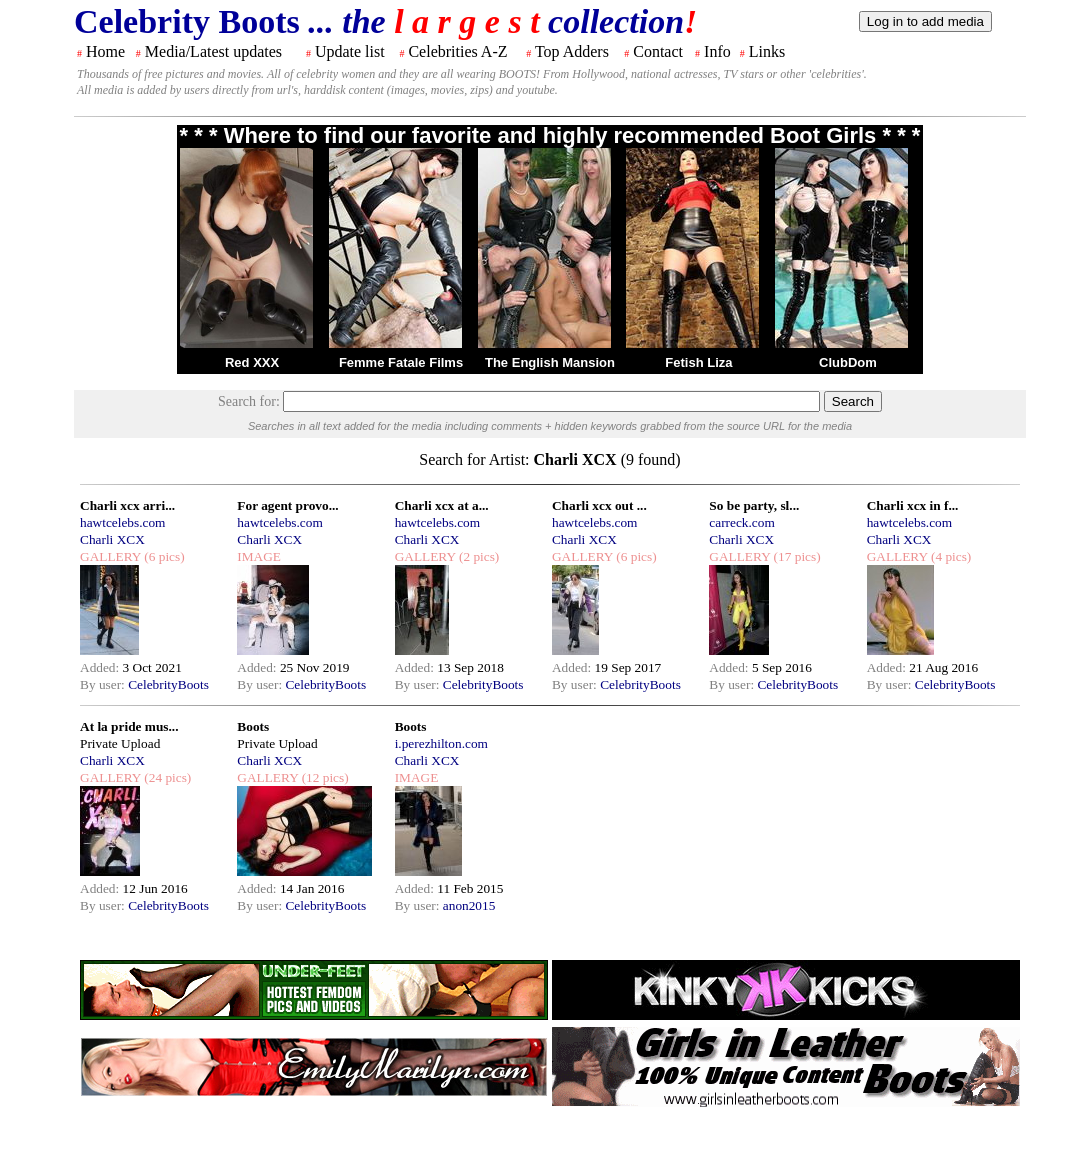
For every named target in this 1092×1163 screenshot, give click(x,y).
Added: (101, 667)
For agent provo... (287, 505)
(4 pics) (950, 556)
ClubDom (848, 362)
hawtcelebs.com (123, 522)
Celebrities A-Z (457, 51)
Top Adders (572, 51)
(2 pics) (478, 556)
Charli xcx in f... (913, 505)
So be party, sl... (754, 505)
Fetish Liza (698, 362)
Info (717, 51)
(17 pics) (795, 556)
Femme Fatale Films (401, 362)
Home (105, 51)
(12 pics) (323, 777)
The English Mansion (550, 362)
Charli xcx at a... (442, 505)
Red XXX (252, 362)
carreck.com (741, 522)
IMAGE (259, 556)
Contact (658, 51)
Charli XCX (112, 539)
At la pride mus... (129, 726)
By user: (104, 684)
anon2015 (469, 905)
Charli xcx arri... (127, 505)
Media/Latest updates (213, 51)
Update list (350, 51)
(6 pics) (163, 556)
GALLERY (110, 556)
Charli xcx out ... (599, 505)
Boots (253, 726)
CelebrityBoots (168, 684)
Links (767, 51)
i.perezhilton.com (441, 743)
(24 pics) (166, 777)
